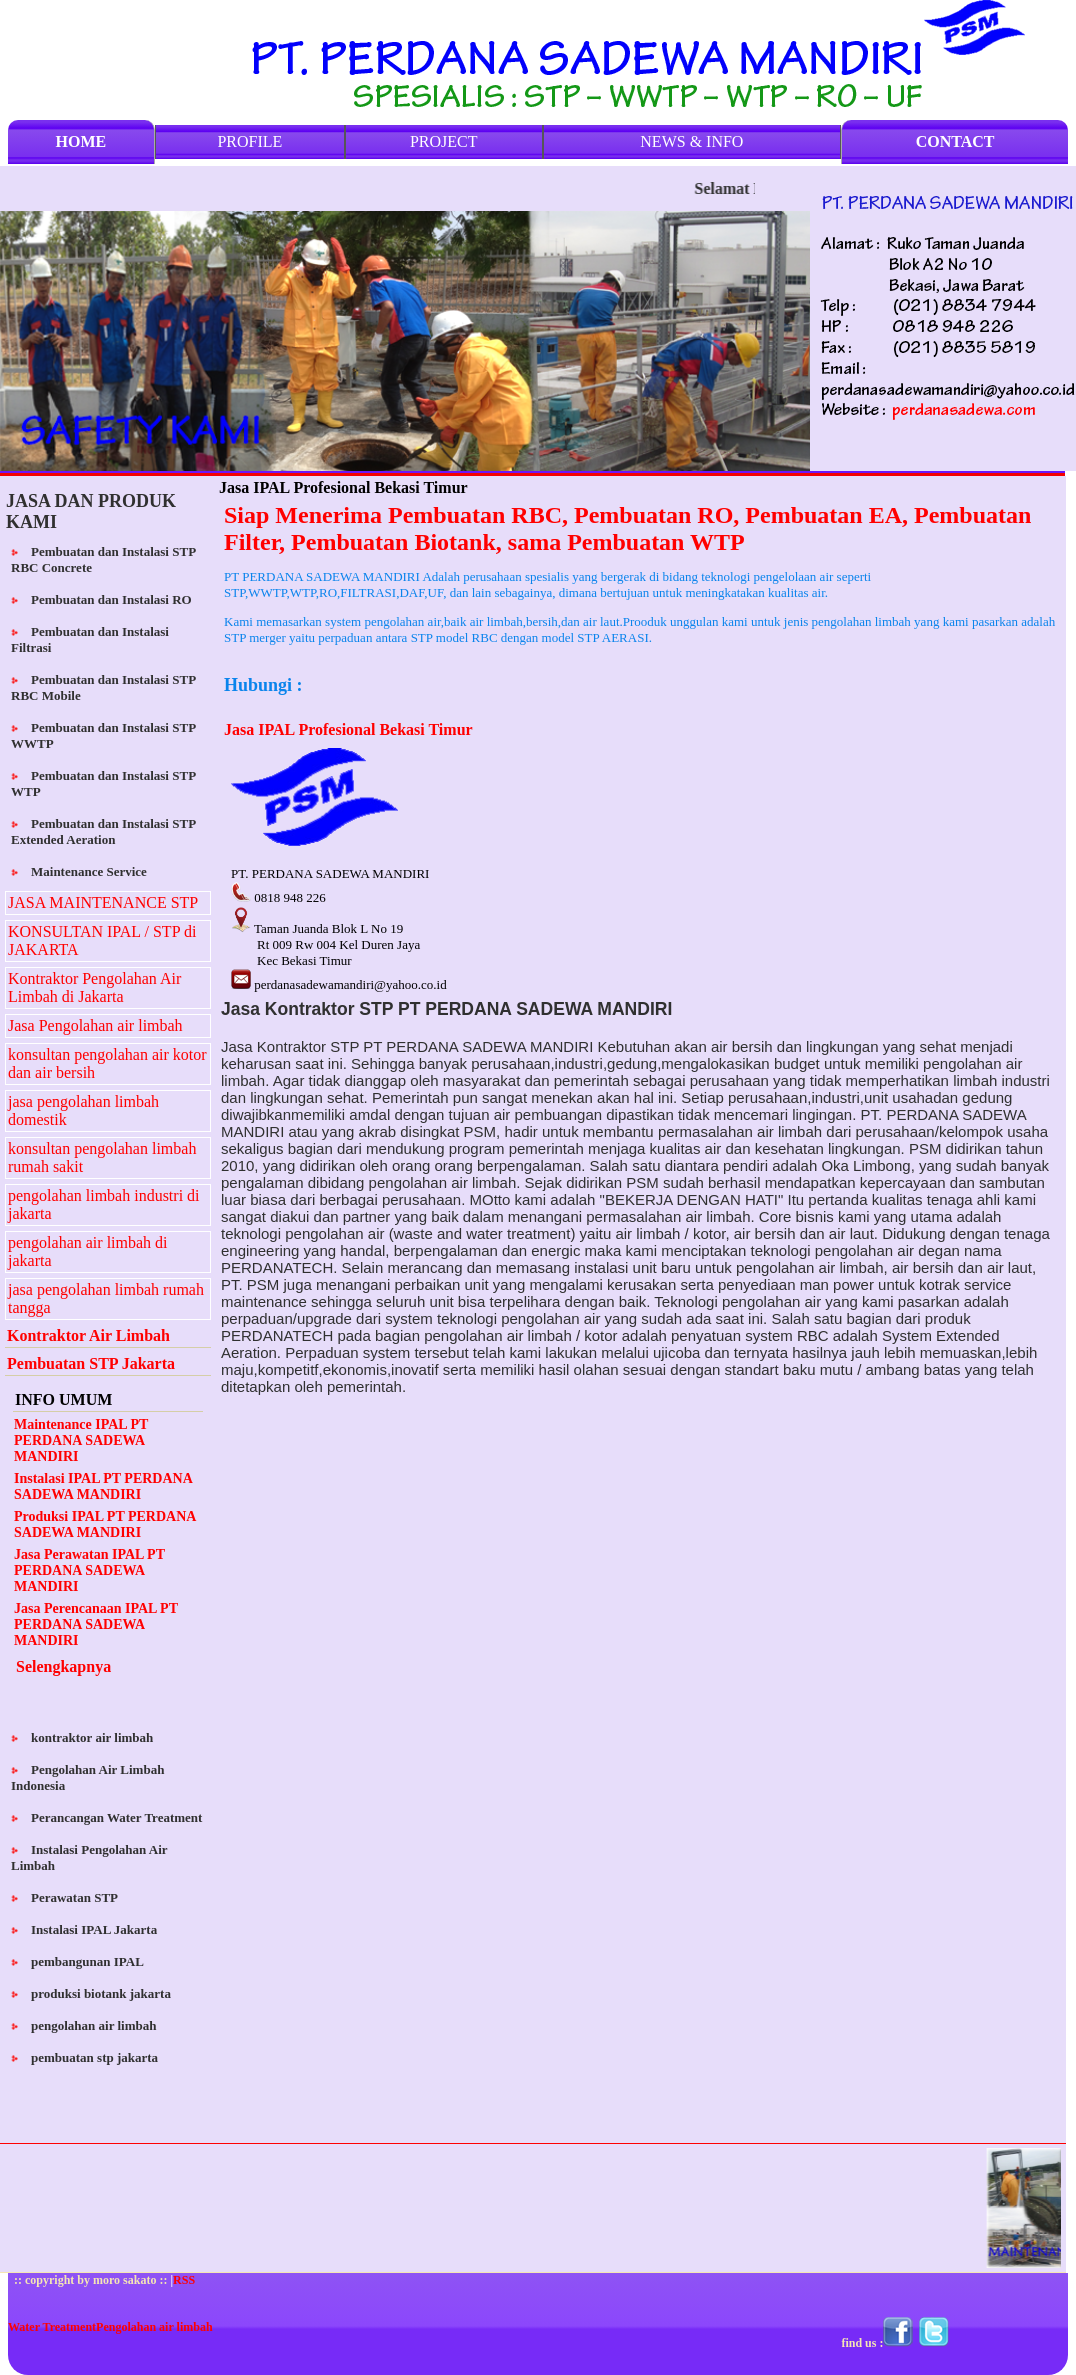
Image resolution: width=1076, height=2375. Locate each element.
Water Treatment (52, 2327)
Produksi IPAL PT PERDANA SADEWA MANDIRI (105, 1524)
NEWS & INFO (691, 141)
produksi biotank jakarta (92, 1993)
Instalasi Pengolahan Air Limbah (89, 1857)
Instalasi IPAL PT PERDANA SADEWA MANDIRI (103, 1486)
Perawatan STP (66, 1897)
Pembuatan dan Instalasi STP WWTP (103, 735)
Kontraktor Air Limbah (88, 1335)
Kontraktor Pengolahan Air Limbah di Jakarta (94, 987)
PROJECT (444, 141)
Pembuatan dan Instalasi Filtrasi (90, 639)
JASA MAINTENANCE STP (103, 902)
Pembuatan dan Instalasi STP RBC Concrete (103, 559)
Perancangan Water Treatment (108, 1817)
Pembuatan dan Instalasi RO (103, 599)
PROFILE (249, 141)
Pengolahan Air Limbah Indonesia (87, 1777)
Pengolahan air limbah (154, 2327)
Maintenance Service (80, 871)
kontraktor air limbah (84, 1737)
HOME (81, 141)
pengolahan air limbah (85, 2025)
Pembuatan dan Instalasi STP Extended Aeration (103, 831)
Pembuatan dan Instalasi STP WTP (103, 783)
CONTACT (955, 141)
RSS (184, 2280)
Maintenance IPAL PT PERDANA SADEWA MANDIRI (81, 1440)
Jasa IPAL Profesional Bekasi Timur (348, 729)
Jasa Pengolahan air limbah (95, 1025)
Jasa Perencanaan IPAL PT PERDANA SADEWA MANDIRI (96, 1624)
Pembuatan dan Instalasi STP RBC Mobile (103, 687)
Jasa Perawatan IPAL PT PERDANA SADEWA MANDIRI (89, 1570)
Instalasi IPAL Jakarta (85, 1929)
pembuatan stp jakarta (86, 2057)
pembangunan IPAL (78, 1961)
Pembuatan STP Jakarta (91, 1363)
